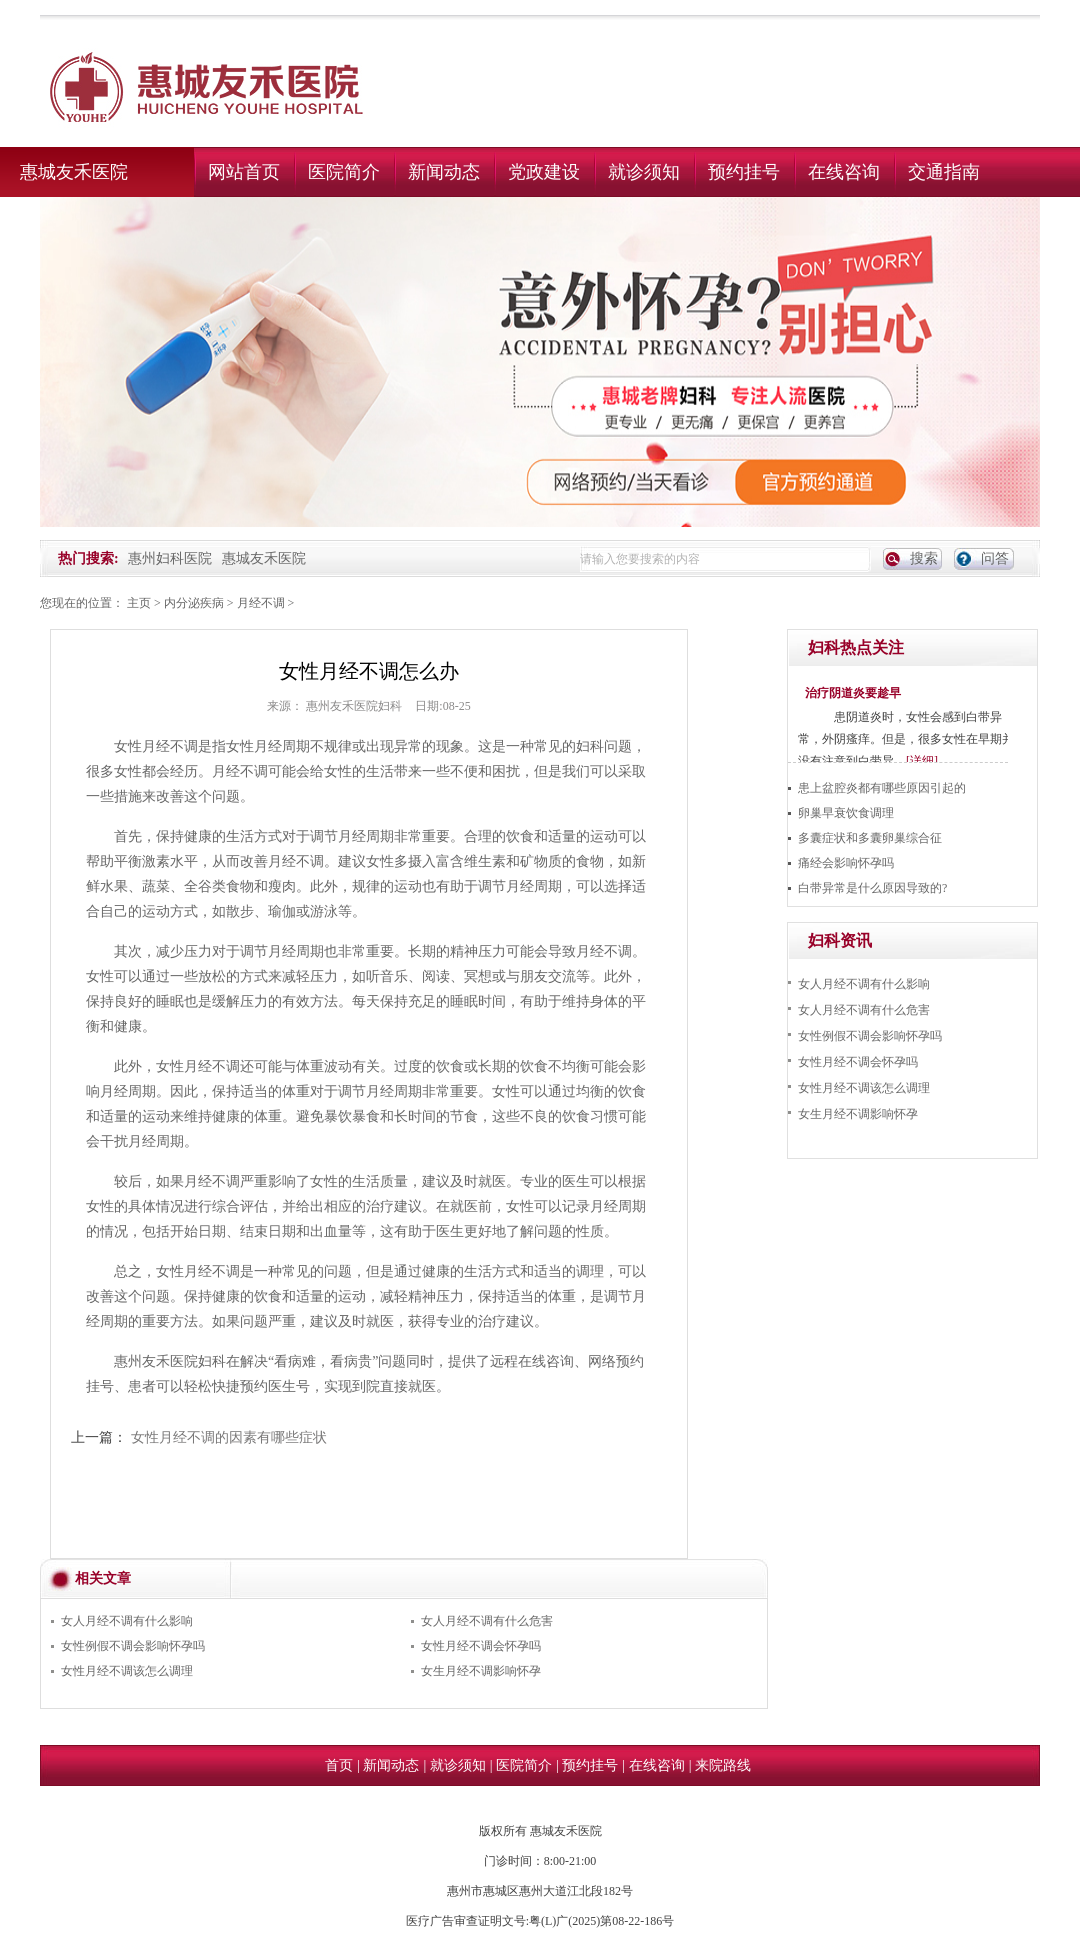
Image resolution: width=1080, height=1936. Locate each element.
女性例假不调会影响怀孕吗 (133, 1646)
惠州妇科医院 (170, 558)
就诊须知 (644, 172)
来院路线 (723, 1765)
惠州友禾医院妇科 (354, 706)
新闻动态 (444, 172)
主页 (139, 603)
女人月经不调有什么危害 (487, 1621)
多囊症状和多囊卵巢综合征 (870, 838)
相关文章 (103, 1578)
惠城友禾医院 (74, 172)
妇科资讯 (840, 940)
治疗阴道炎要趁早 (853, 693)
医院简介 (344, 172)
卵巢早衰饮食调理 (846, 813)
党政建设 (544, 172)
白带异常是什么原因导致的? (872, 888)
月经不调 (261, 603)
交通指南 (944, 172)
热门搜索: (88, 558)
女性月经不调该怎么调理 (127, 1671)
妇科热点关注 (856, 647)
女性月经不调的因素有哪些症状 (229, 1437)
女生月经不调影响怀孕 (481, 1671)
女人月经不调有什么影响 (127, 1621)
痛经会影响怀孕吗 (846, 863)
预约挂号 (744, 172)
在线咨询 (844, 172)
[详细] (922, 761)
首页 (339, 1765)
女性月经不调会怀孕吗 (481, 1646)
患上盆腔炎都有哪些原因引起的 (882, 788)
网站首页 (244, 172)
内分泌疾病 (194, 603)
